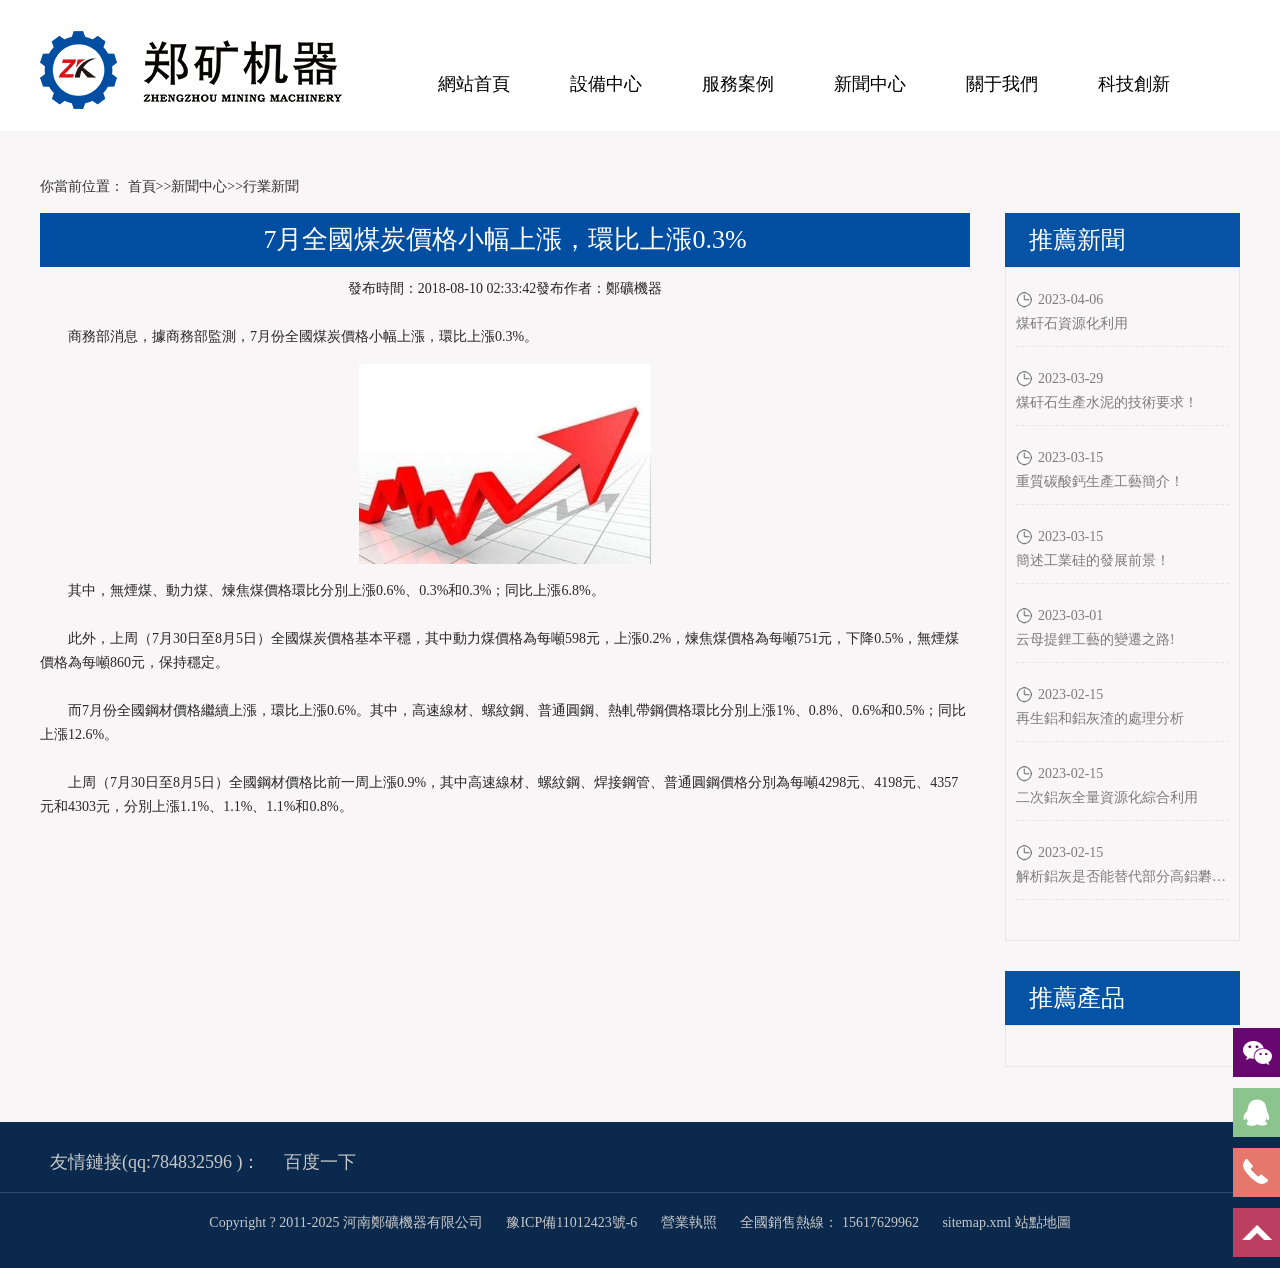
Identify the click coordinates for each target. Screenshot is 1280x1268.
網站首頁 (474, 84)
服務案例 (738, 84)
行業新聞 (271, 186)
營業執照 (689, 1222)
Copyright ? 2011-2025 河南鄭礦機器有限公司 (347, 1222)
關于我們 (1002, 84)
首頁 (142, 186)
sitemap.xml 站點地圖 (1006, 1222)
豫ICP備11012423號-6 (573, 1222)
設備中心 (606, 84)
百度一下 (320, 1162)
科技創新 (1134, 84)
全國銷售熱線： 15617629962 (829, 1222)
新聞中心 (870, 84)
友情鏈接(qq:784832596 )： (155, 1162)
